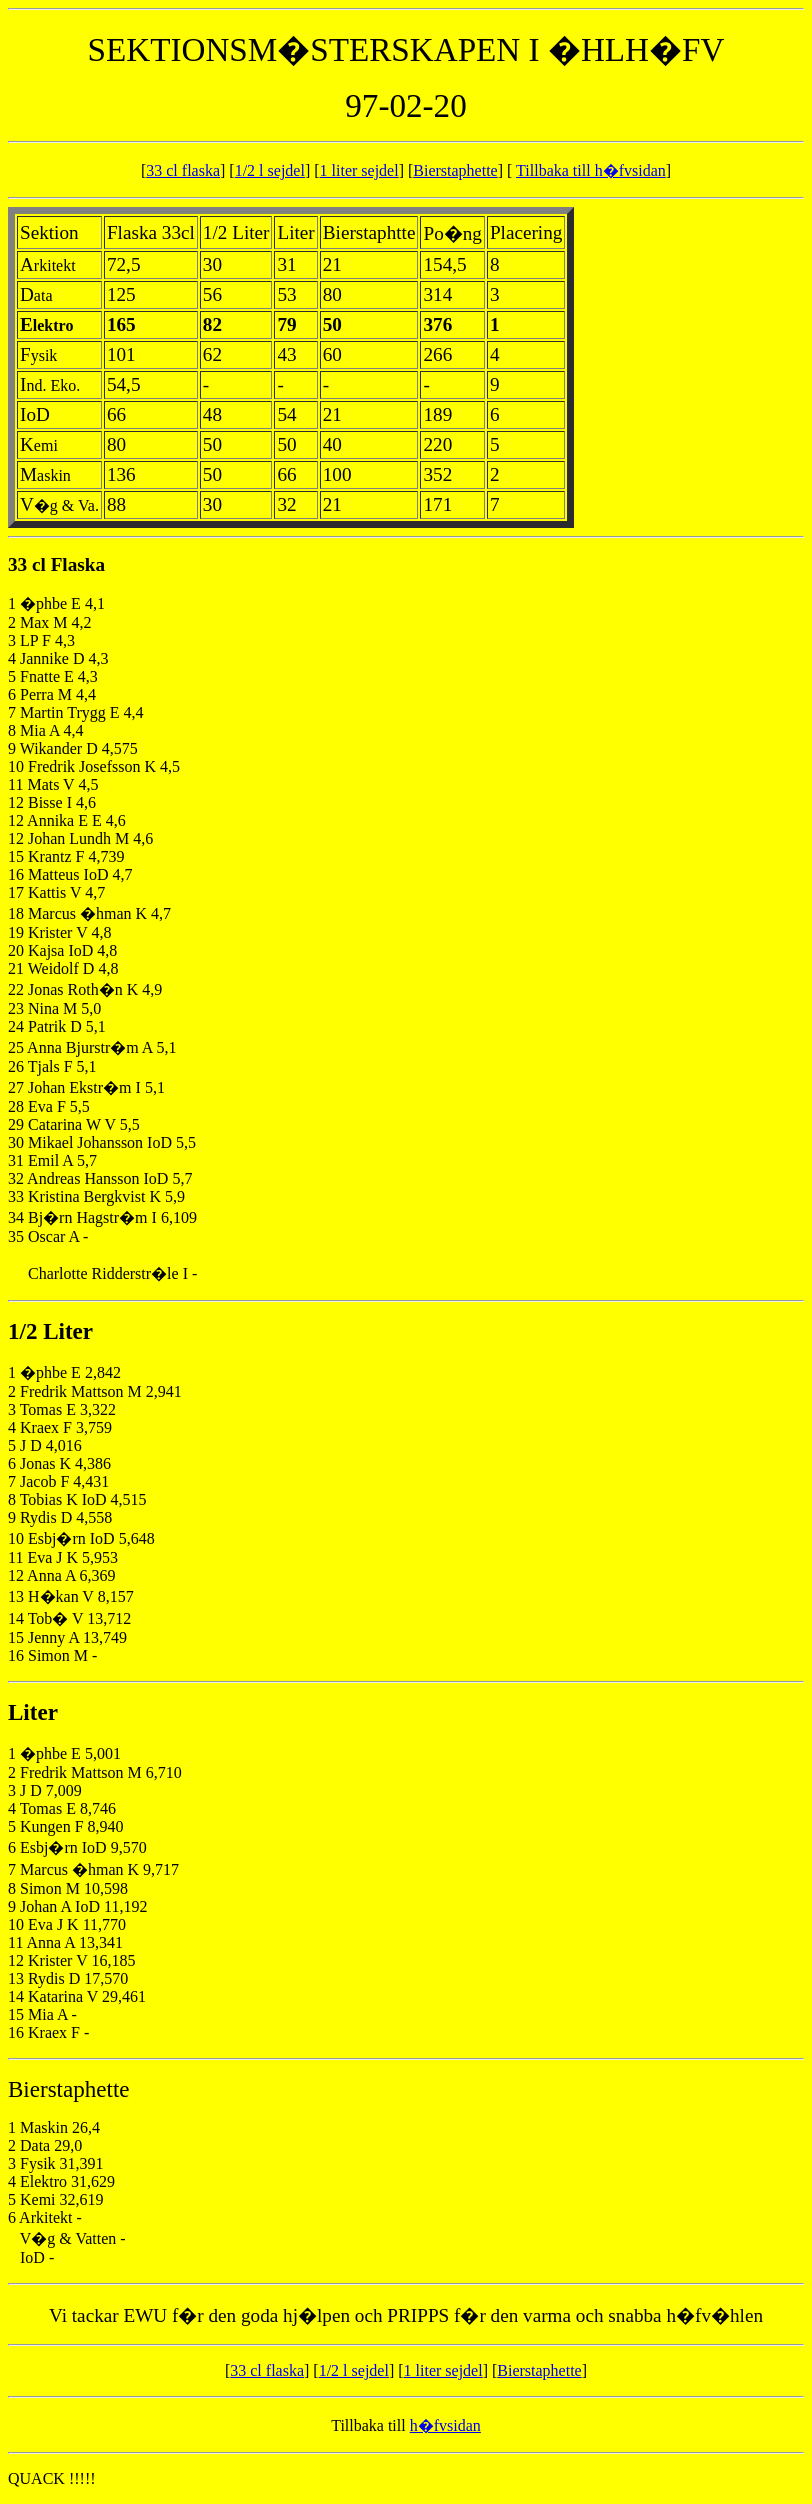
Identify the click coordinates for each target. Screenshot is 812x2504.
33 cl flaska (183, 170)
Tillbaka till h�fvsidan (591, 170)
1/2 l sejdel (270, 170)
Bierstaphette (455, 170)
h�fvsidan (445, 2425)
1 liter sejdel (359, 170)
